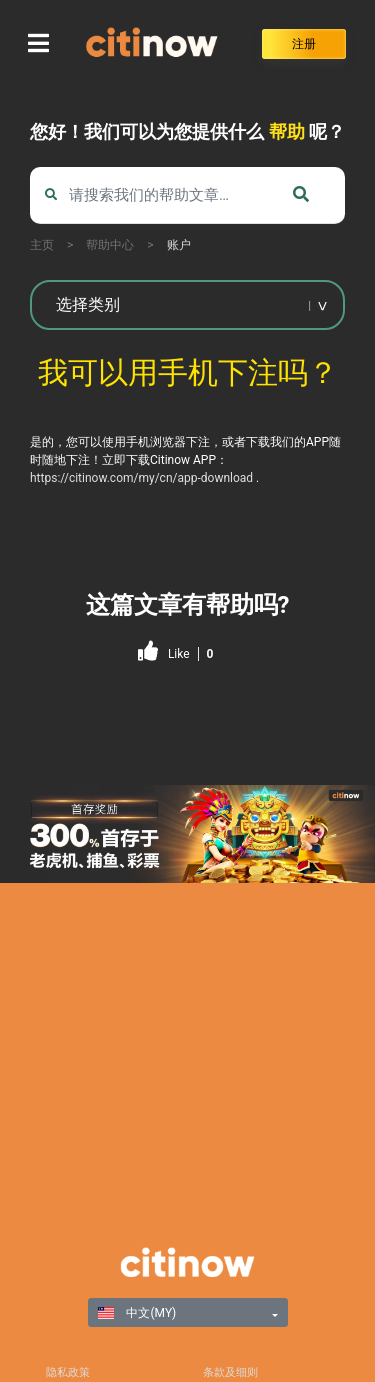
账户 (179, 245)
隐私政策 (68, 1372)
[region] (187, 834)
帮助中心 (110, 245)
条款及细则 (230, 1372)
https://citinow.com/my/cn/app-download (141, 478)
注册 (304, 44)
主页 (42, 245)
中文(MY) (137, 1313)
